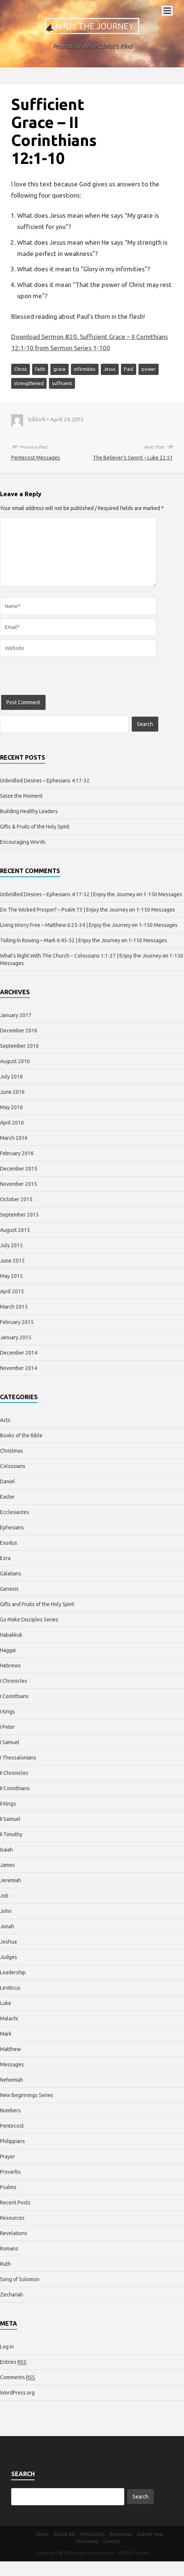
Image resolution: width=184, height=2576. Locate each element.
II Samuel (10, 1819)
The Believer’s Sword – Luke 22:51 (133, 458)
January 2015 (15, 1337)
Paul (128, 369)
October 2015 (16, 1199)
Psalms (8, 2187)
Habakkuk (11, 1635)
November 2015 (18, 1184)
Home (42, 2534)
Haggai (8, 1650)
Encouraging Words (23, 842)
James (7, 1865)
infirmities (85, 369)
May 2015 (11, 1276)
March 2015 (14, 1307)
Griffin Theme (133, 2552)
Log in (7, 2347)
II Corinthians (15, 1788)
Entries (13, 2362)
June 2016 (12, 1092)
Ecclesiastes (14, 1512)
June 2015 (12, 1261)
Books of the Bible (21, 1435)
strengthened (29, 383)
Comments (17, 2377)
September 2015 (19, 1215)
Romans (9, 2249)
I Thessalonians (18, 1758)
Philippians (12, 2141)
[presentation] (56, 680)
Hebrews (10, 1666)
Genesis (9, 1589)
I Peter (7, 1727)
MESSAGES (92, 2534)
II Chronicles (14, 1773)
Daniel (7, 1481)
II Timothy (11, 1834)
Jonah (7, 1926)
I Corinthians (14, 1696)
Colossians (12, 1466)
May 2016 (11, 1107)
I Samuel (9, 1742)
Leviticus (10, 1988)
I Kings (7, 1712)
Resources (12, 2218)
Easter (7, 1497)
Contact (111, 2541)
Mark (6, 2034)
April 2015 (12, 1291)
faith (40, 369)
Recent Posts (15, 2203)
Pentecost (12, 2126)
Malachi (9, 2018)
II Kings (8, 1804)
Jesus (110, 369)
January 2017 (15, 1015)
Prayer (7, 2157)
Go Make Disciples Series (29, 1620)
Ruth (5, 2264)
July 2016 (11, 1077)
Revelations (13, 2233)
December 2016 (18, 1031)
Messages (12, 2064)
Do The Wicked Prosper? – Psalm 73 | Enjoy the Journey (64, 910)
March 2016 (14, 1138)
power (148, 369)
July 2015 (11, 1245)
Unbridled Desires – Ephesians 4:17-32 (45, 781)
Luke (5, 2003)
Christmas (11, 1451)
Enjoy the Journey (92, 26)
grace (59, 369)
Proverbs (10, 2172)
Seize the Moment (21, 796)
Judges (8, 1957)
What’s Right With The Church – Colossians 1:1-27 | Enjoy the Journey (80, 956)
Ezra (5, 1558)
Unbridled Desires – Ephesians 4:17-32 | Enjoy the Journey (67, 894)
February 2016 (17, 1153)
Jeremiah (10, 1880)
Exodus (8, 1543)
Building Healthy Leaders (29, 811)
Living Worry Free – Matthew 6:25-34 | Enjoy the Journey (65, 925)
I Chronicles (13, 1681)
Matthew (10, 2049)
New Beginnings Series (26, 2095)
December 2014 (18, 1353)
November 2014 (18, 1368)
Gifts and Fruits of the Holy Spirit (37, 1604)
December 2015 (18, 1169)
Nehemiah (11, 2080)
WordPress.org (17, 2393)
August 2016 (15, 1061)
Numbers (10, 2110)
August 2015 (15, 1230)
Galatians (10, 1574)
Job (4, 1896)
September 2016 (19, 1046)
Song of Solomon (20, 2279)
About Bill (64, 2534)
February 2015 (17, 1322)
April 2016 (12, 1123)
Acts (5, 1420)
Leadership (13, 1972)
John (6, 1911)
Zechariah (11, 2295)
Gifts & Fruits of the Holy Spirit (34, 827)
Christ (20, 369)
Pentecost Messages (35, 458)
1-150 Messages (162, 894)
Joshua (8, 1942)
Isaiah (6, 1850)
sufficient (62, 383)
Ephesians (12, 1527)
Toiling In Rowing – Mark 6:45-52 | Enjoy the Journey (60, 940)
